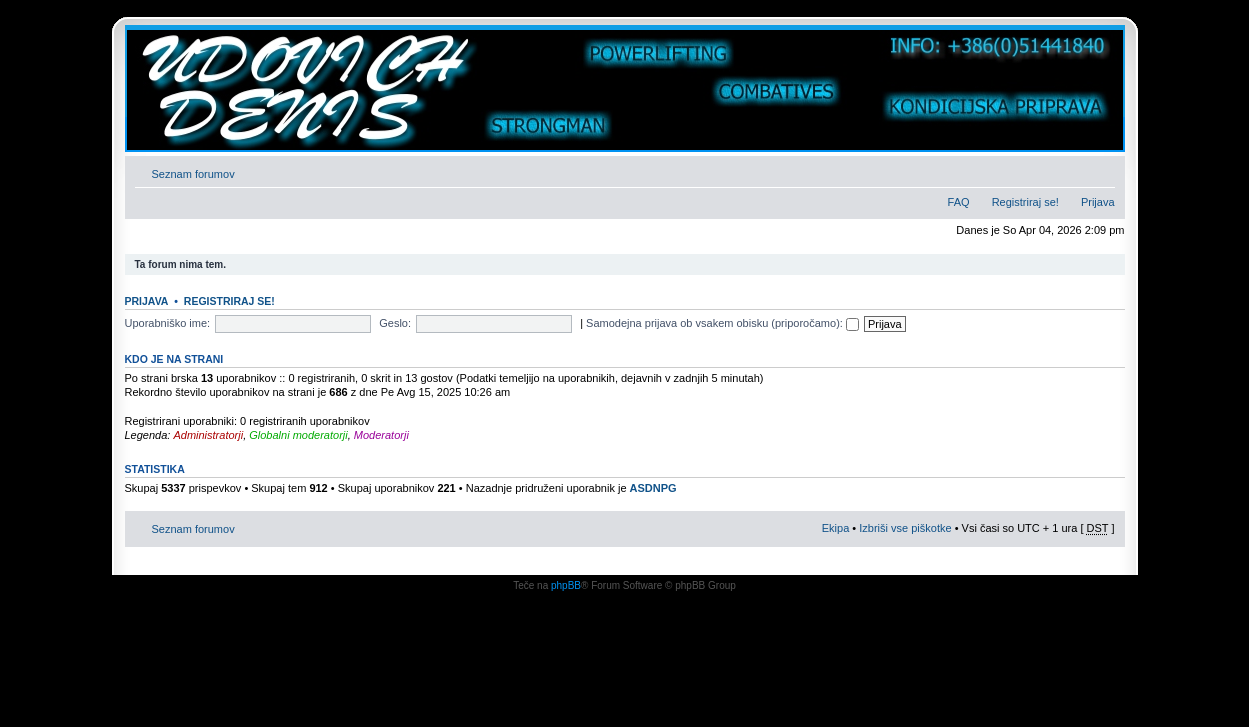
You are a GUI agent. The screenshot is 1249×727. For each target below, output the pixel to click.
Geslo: (395, 323)
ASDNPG (653, 488)
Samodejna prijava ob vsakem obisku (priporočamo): (722, 323)
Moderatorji (381, 435)
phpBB (566, 585)
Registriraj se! (1025, 202)
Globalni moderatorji (298, 435)
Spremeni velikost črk (1100, 170)
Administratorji (208, 435)
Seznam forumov (193, 174)
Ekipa (836, 528)
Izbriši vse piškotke (906, 528)
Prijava (1098, 202)
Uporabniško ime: (168, 323)
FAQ (959, 202)
